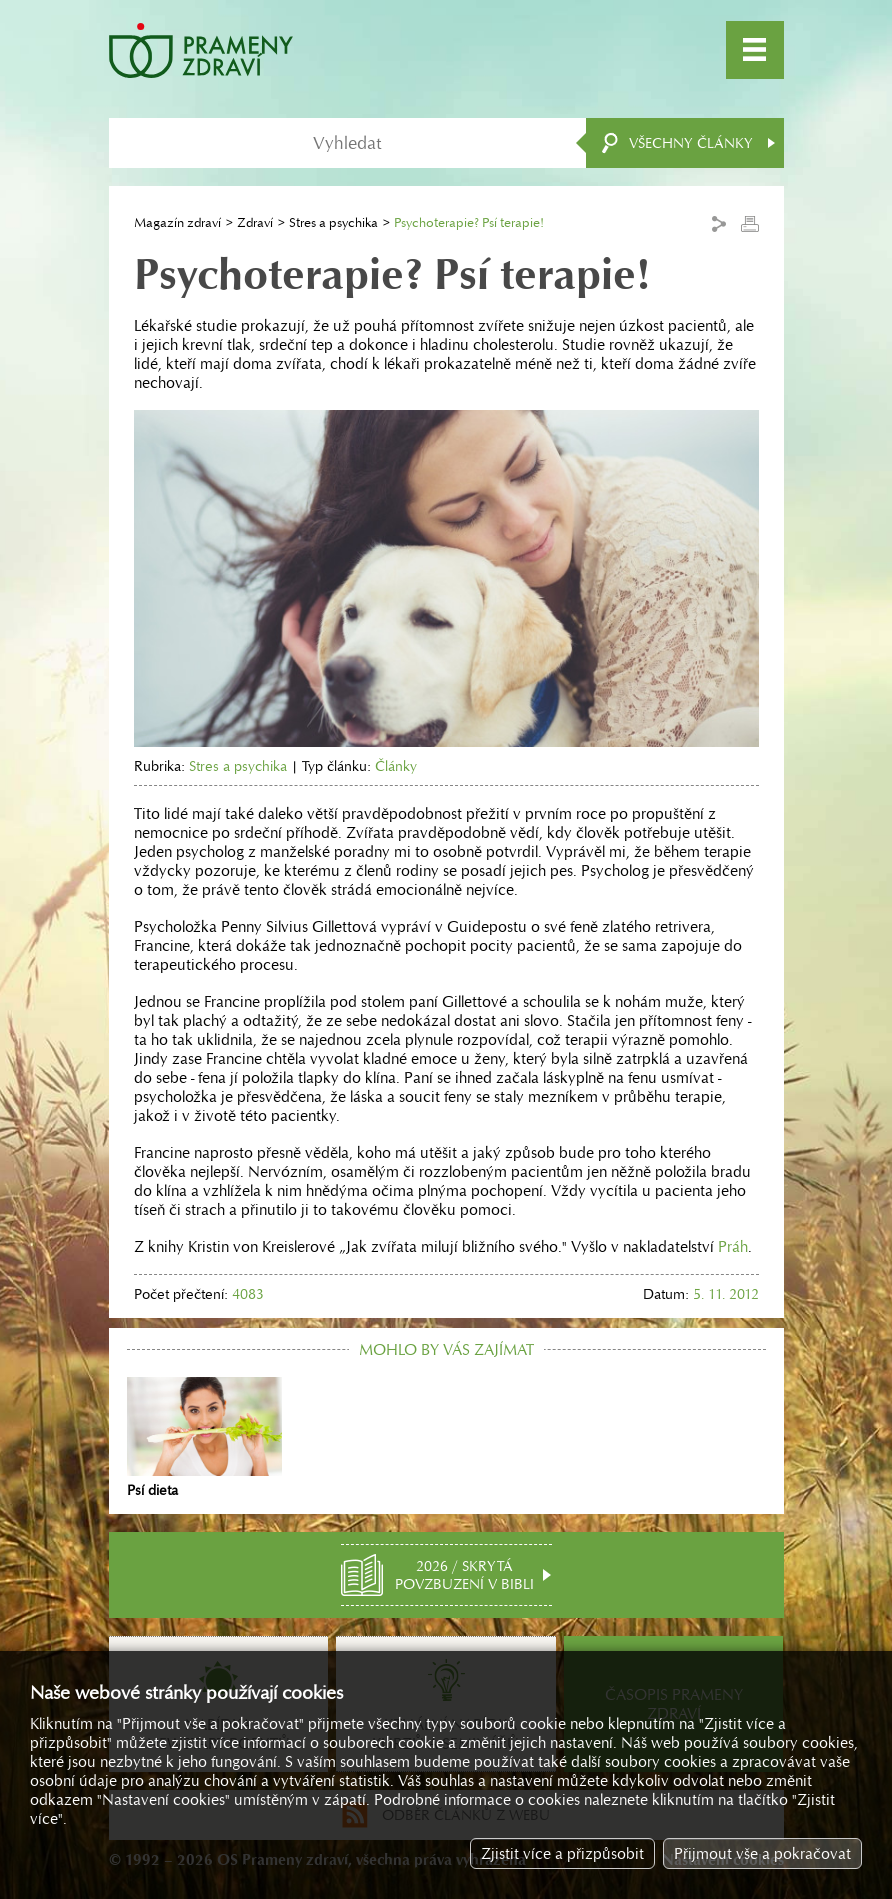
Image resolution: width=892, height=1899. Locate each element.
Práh (733, 1246)
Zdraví (255, 222)
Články (396, 766)
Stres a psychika (333, 222)
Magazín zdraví (177, 222)
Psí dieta (204, 1438)
